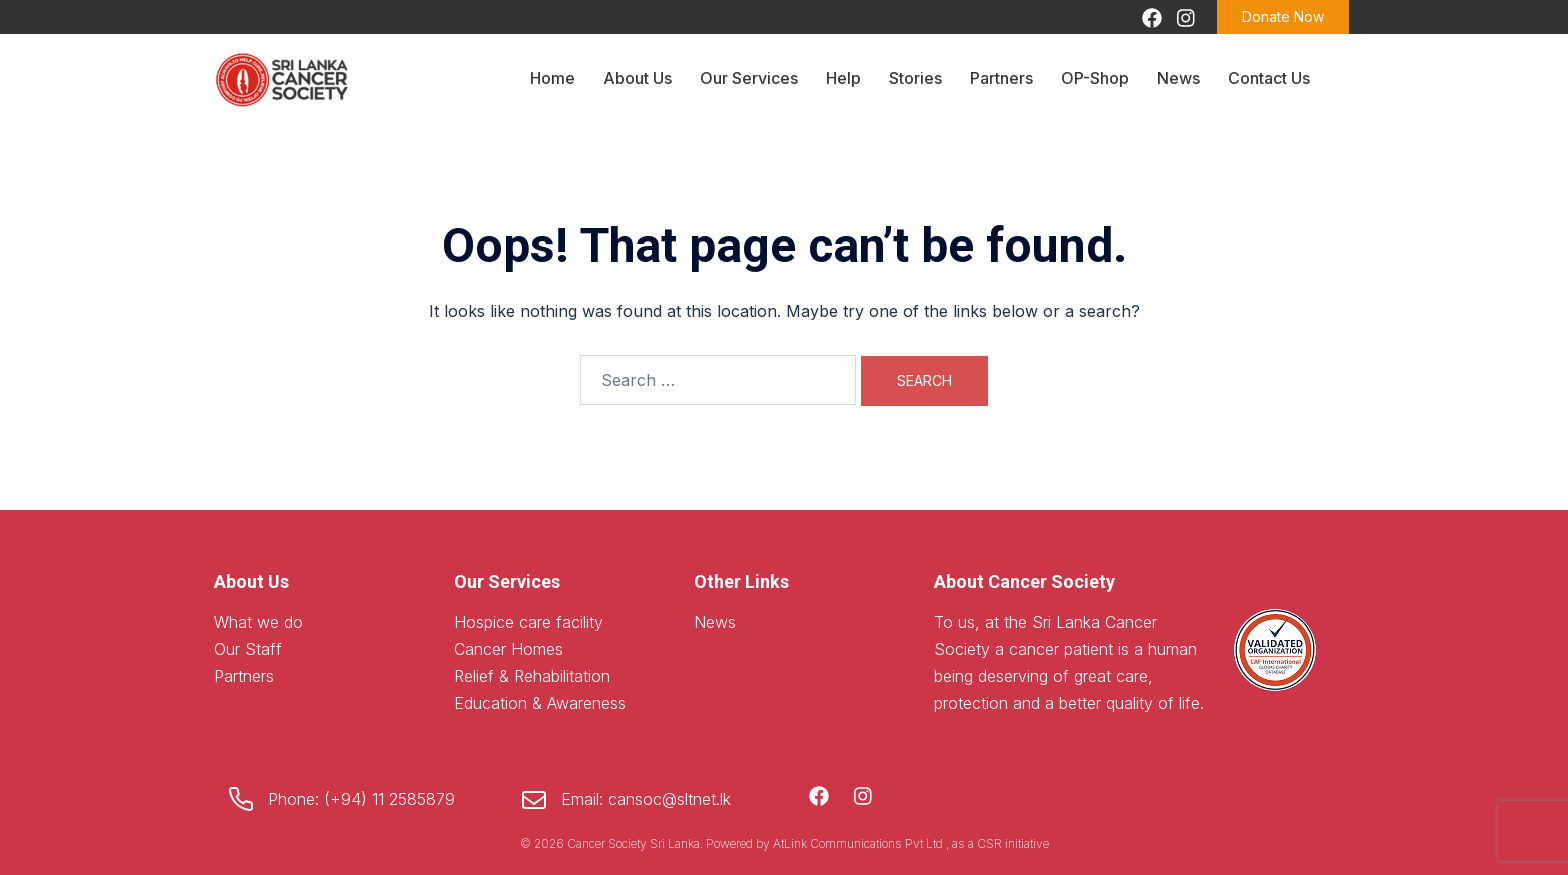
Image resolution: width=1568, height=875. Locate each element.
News (1178, 78)
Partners (1001, 78)
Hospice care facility (528, 622)
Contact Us (1269, 78)
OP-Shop (1095, 78)
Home (552, 78)
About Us (637, 78)
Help (843, 78)
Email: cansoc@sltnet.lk (646, 799)
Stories (915, 78)
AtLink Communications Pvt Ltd (859, 843)
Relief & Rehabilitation (532, 676)
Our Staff (248, 649)
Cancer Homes (508, 649)
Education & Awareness (540, 703)
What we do (258, 622)
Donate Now (1283, 16)
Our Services (749, 78)
